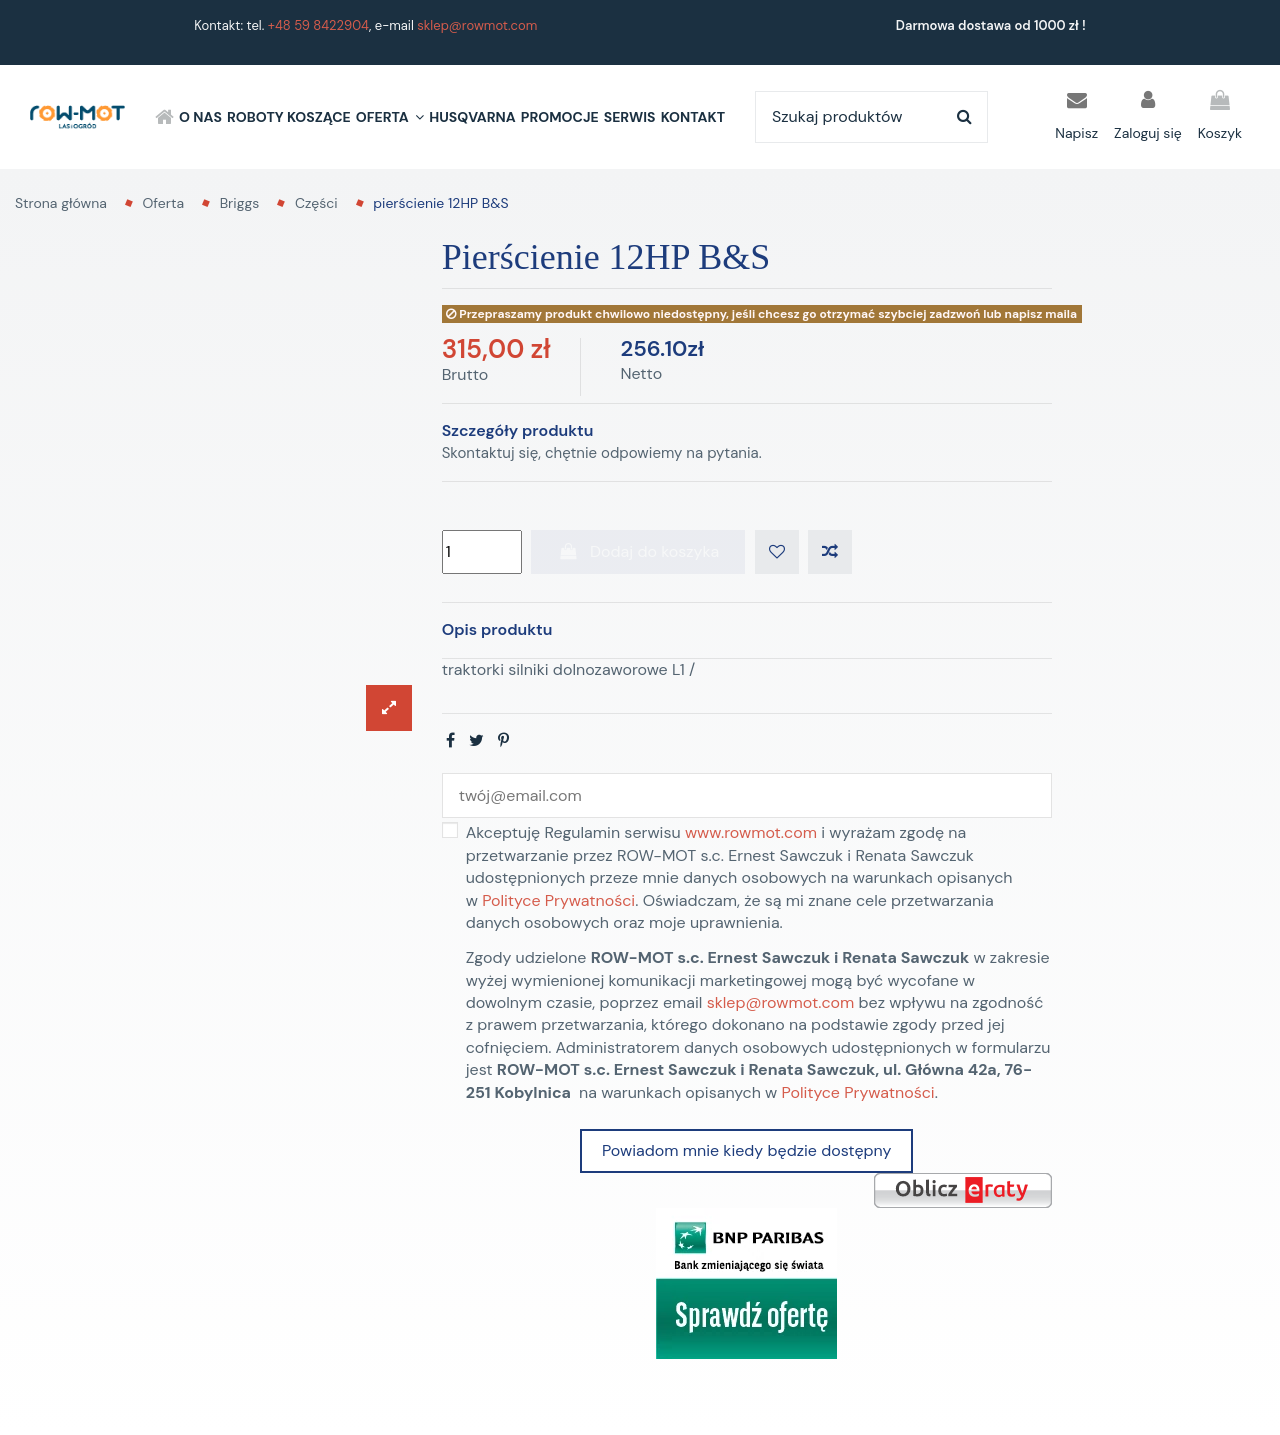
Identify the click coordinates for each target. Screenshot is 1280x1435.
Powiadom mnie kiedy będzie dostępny (746, 1150)
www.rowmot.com (751, 832)
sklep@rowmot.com (477, 25)
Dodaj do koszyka (638, 551)
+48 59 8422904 (318, 25)
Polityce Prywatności (558, 900)
